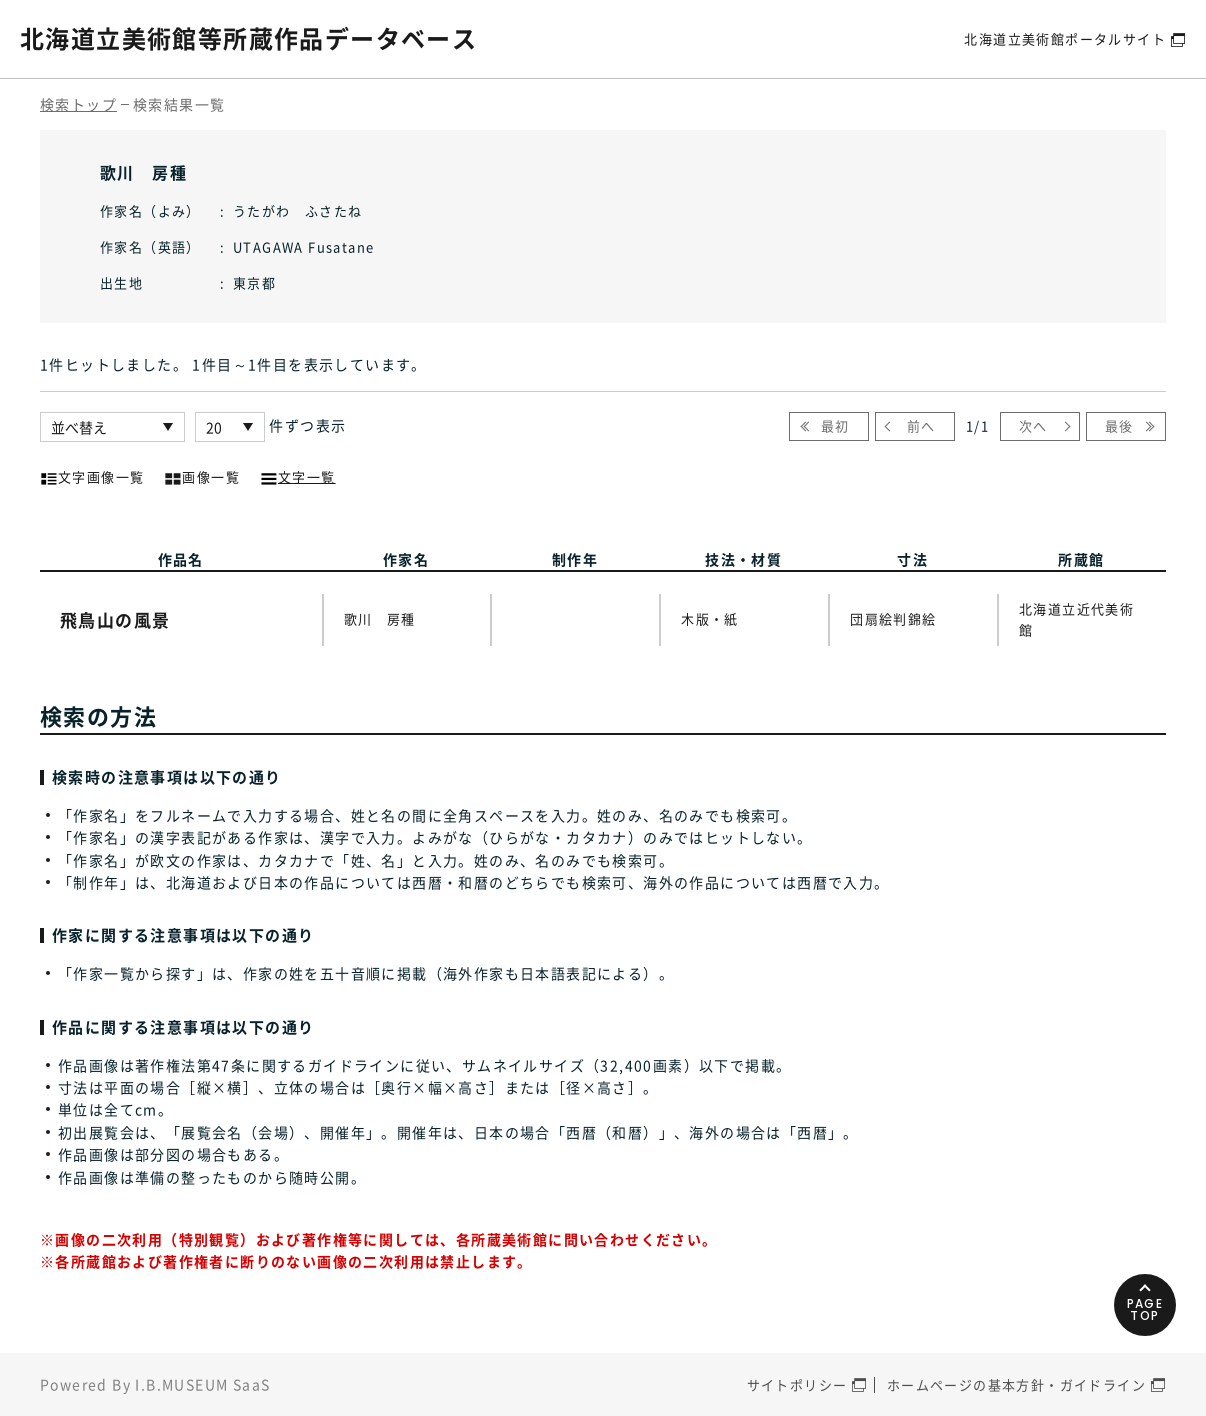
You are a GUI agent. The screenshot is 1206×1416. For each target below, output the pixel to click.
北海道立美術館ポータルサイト (1065, 38)
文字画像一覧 (92, 475)
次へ (1033, 425)
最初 (835, 425)
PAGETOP (1145, 1309)
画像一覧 (202, 475)
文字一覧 (298, 475)
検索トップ (78, 104)
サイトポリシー (797, 1384)
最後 (1119, 425)
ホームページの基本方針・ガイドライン (1016, 1384)
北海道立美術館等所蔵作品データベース (248, 38)
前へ (921, 425)
